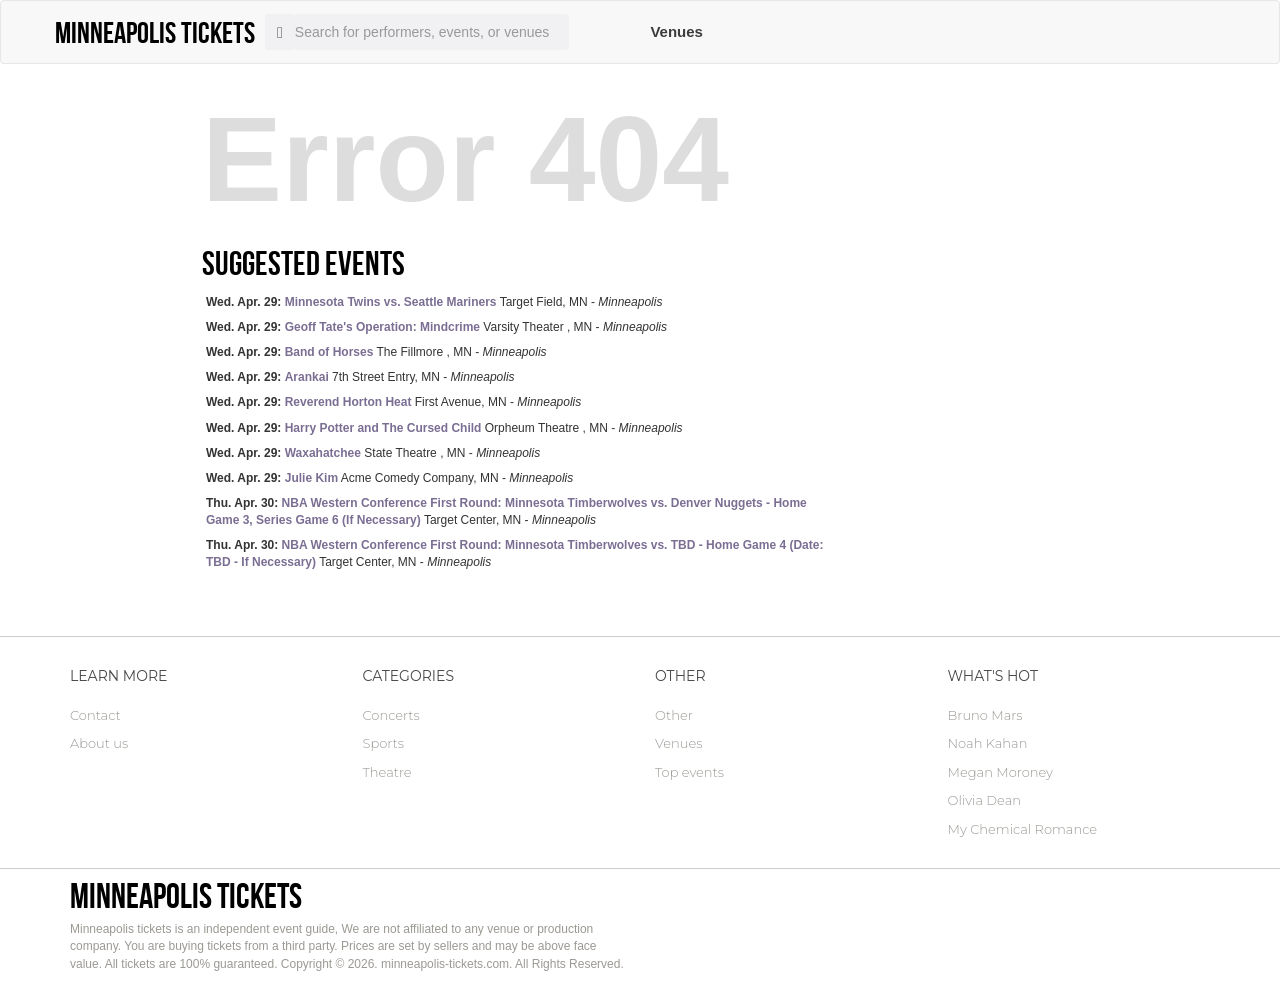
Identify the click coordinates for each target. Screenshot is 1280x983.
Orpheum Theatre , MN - (444, 428)
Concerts (391, 715)
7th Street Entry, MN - (360, 377)
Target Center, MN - (506, 511)
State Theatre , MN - (373, 453)
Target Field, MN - (434, 302)
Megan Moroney (1000, 772)
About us (99, 743)
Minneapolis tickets (186, 895)
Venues (676, 31)
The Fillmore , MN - (376, 352)
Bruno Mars (985, 715)
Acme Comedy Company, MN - (389, 478)
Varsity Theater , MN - (436, 327)
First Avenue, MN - (393, 402)
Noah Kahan (988, 743)
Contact (95, 715)
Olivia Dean (985, 800)
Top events (689, 772)
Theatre (387, 772)
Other (674, 715)
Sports (383, 743)
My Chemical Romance (1023, 829)
